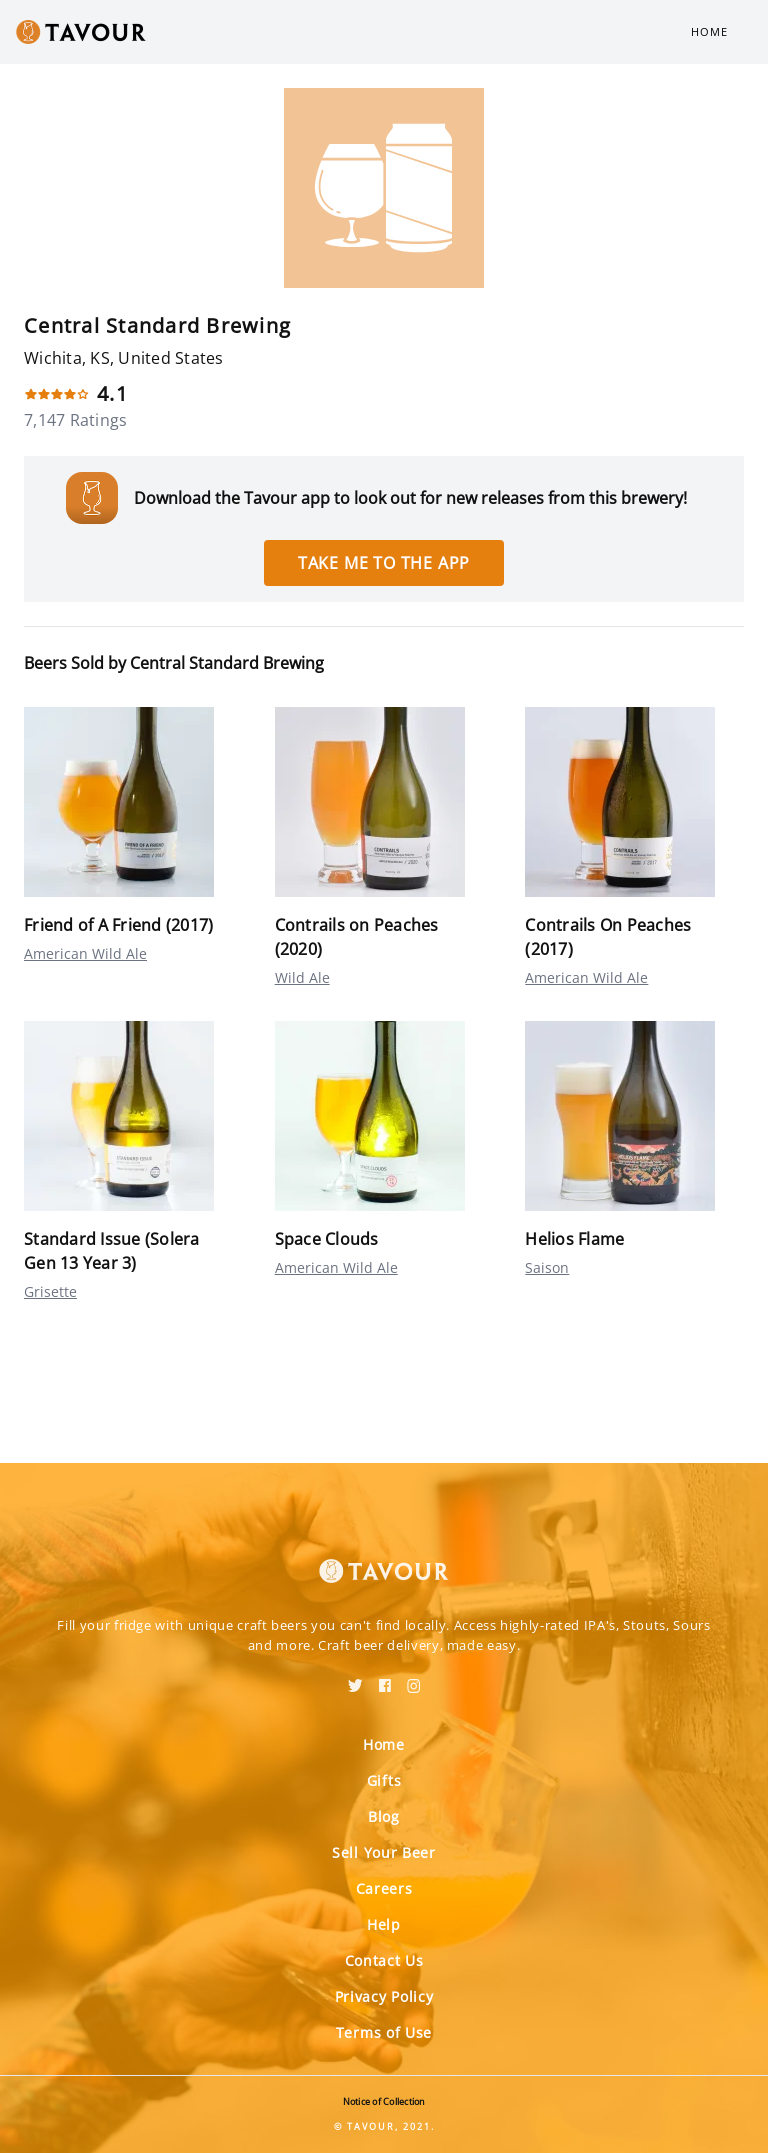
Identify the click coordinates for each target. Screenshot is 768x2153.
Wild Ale (302, 977)
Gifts (384, 1780)
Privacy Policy (384, 1996)
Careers (384, 1888)
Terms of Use (384, 2032)
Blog (384, 1816)
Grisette (50, 1291)
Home (709, 31)
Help (384, 1924)
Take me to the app (384, 563)
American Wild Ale (85, 953)
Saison (547, 1267)
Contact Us (384, 1960)
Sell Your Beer (384, 1852)
